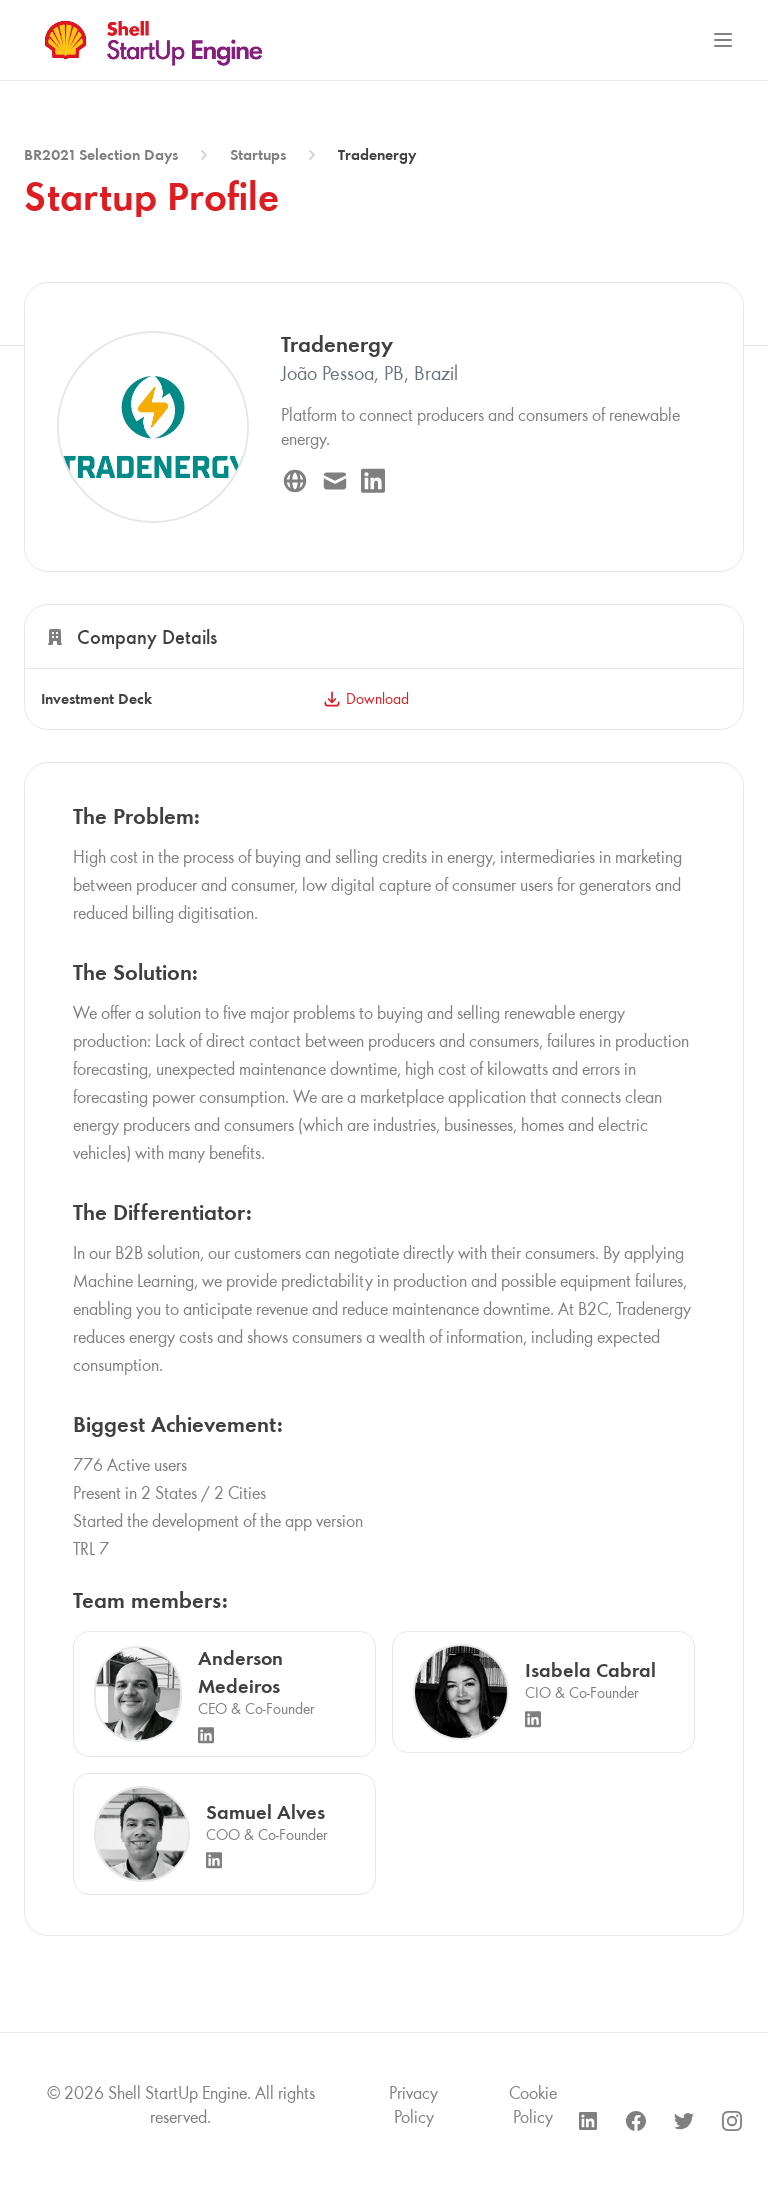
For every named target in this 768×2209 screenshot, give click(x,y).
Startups (258, 154)
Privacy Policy (413, 2105)
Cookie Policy (533, 2105)
